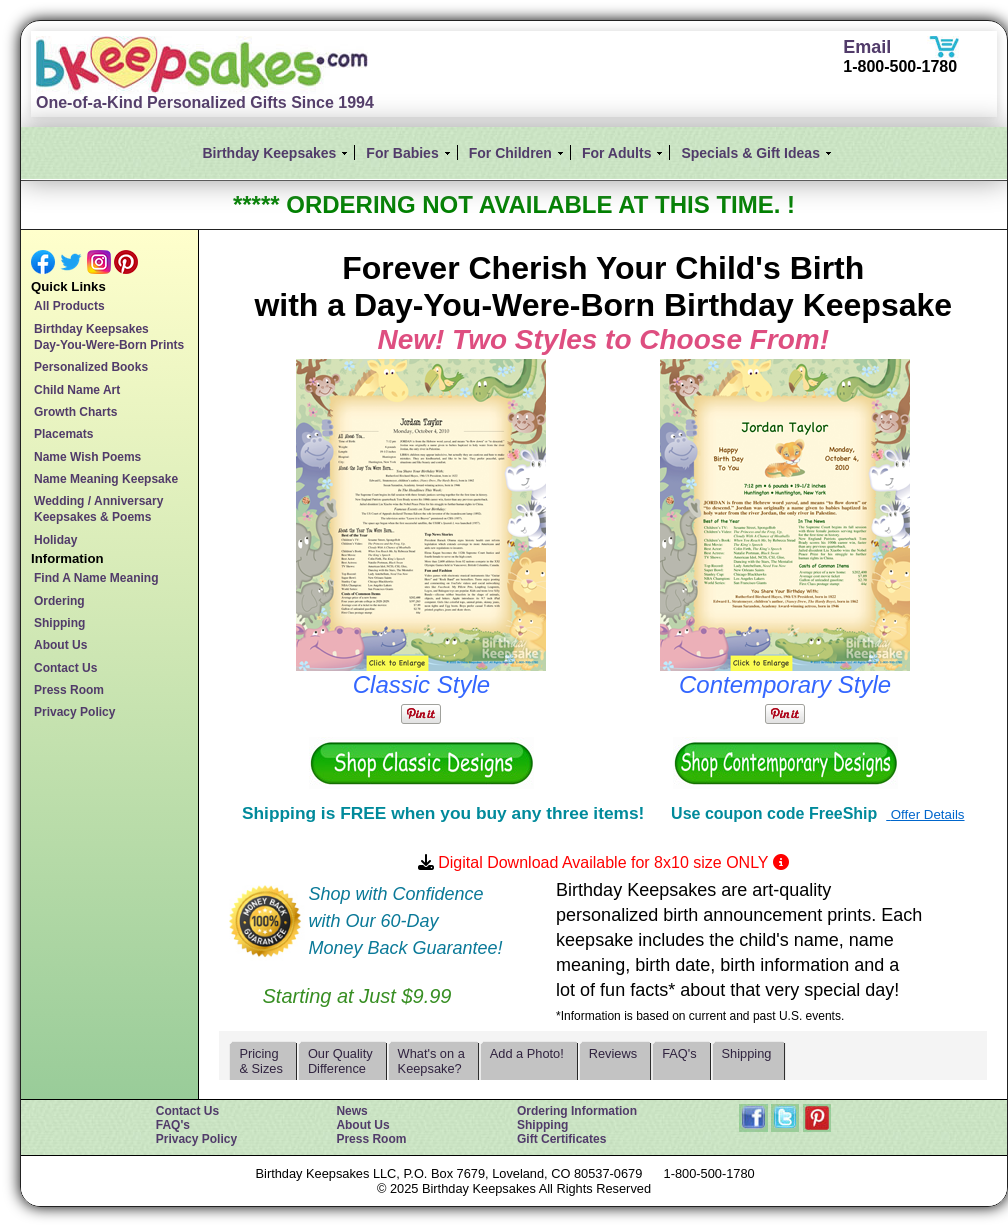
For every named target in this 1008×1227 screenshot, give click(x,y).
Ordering (59, 601)
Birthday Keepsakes (270, 153)
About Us (60, 645)
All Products (69, 306)
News (351, 1111)
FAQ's (173, 1125)
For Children (510, 153)
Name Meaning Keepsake (106, 479)
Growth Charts (75, 412)
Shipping (59, 623)
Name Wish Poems (87, 457)
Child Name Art (77, 390)
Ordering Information (577, 1111)
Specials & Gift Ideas (750, 153)
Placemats (63, 434)
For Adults (616, 153)
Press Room (69, 690)
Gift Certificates (561, 1139)
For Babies (402, 153)
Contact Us (65, 668)
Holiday (55, 540)
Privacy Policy (74, 712)
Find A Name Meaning (96, 578)
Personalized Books (91, 367)
